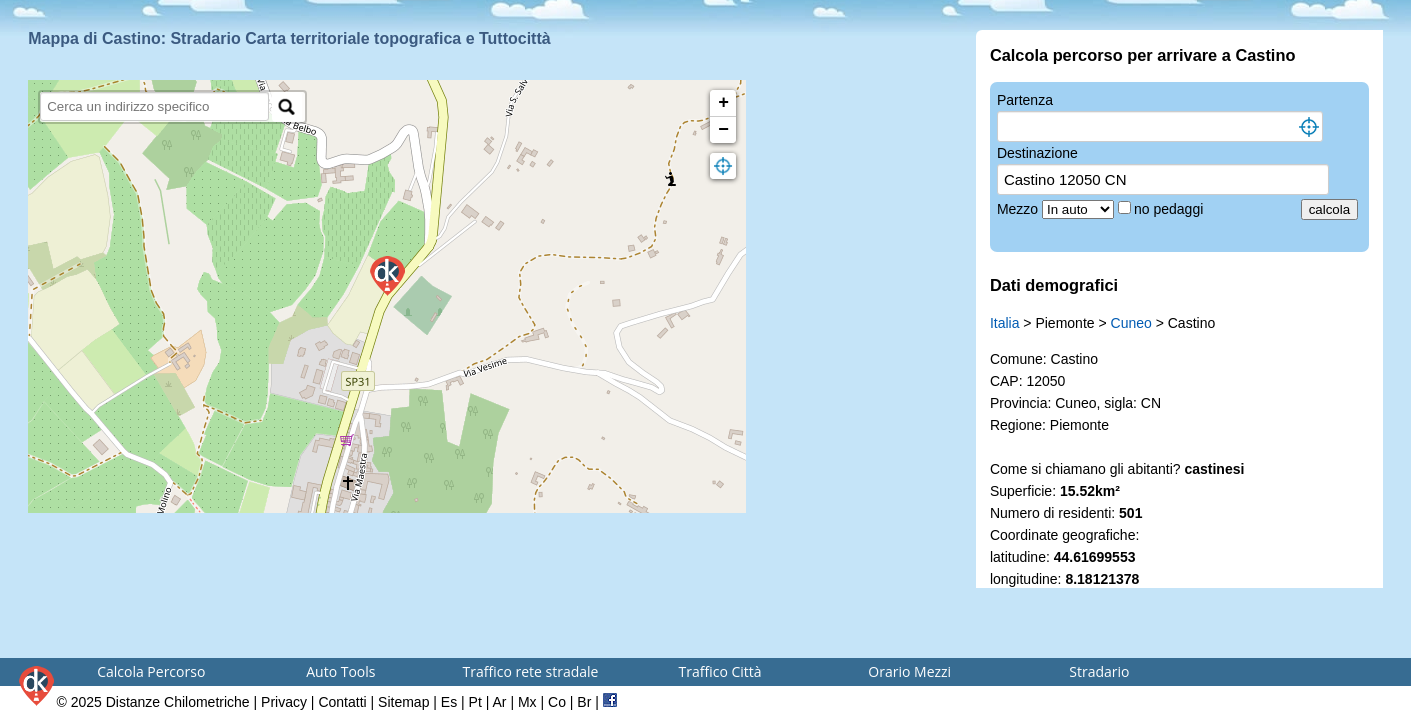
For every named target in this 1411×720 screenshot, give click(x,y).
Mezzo (1019, 209)
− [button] (723, 130)
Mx (527, 702)
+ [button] (723, 103)
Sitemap (403, 702)
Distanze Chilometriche (178, 702)
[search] (154, 106)
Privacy (284, 702)
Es (449, 702)
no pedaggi (1170, 209)
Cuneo (1131, 323)
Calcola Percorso (151, 671)
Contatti (342, 702)
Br (584, 702)
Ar (500, 702)
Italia (1005, 323)
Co (557, 702)
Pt (475, 702)
